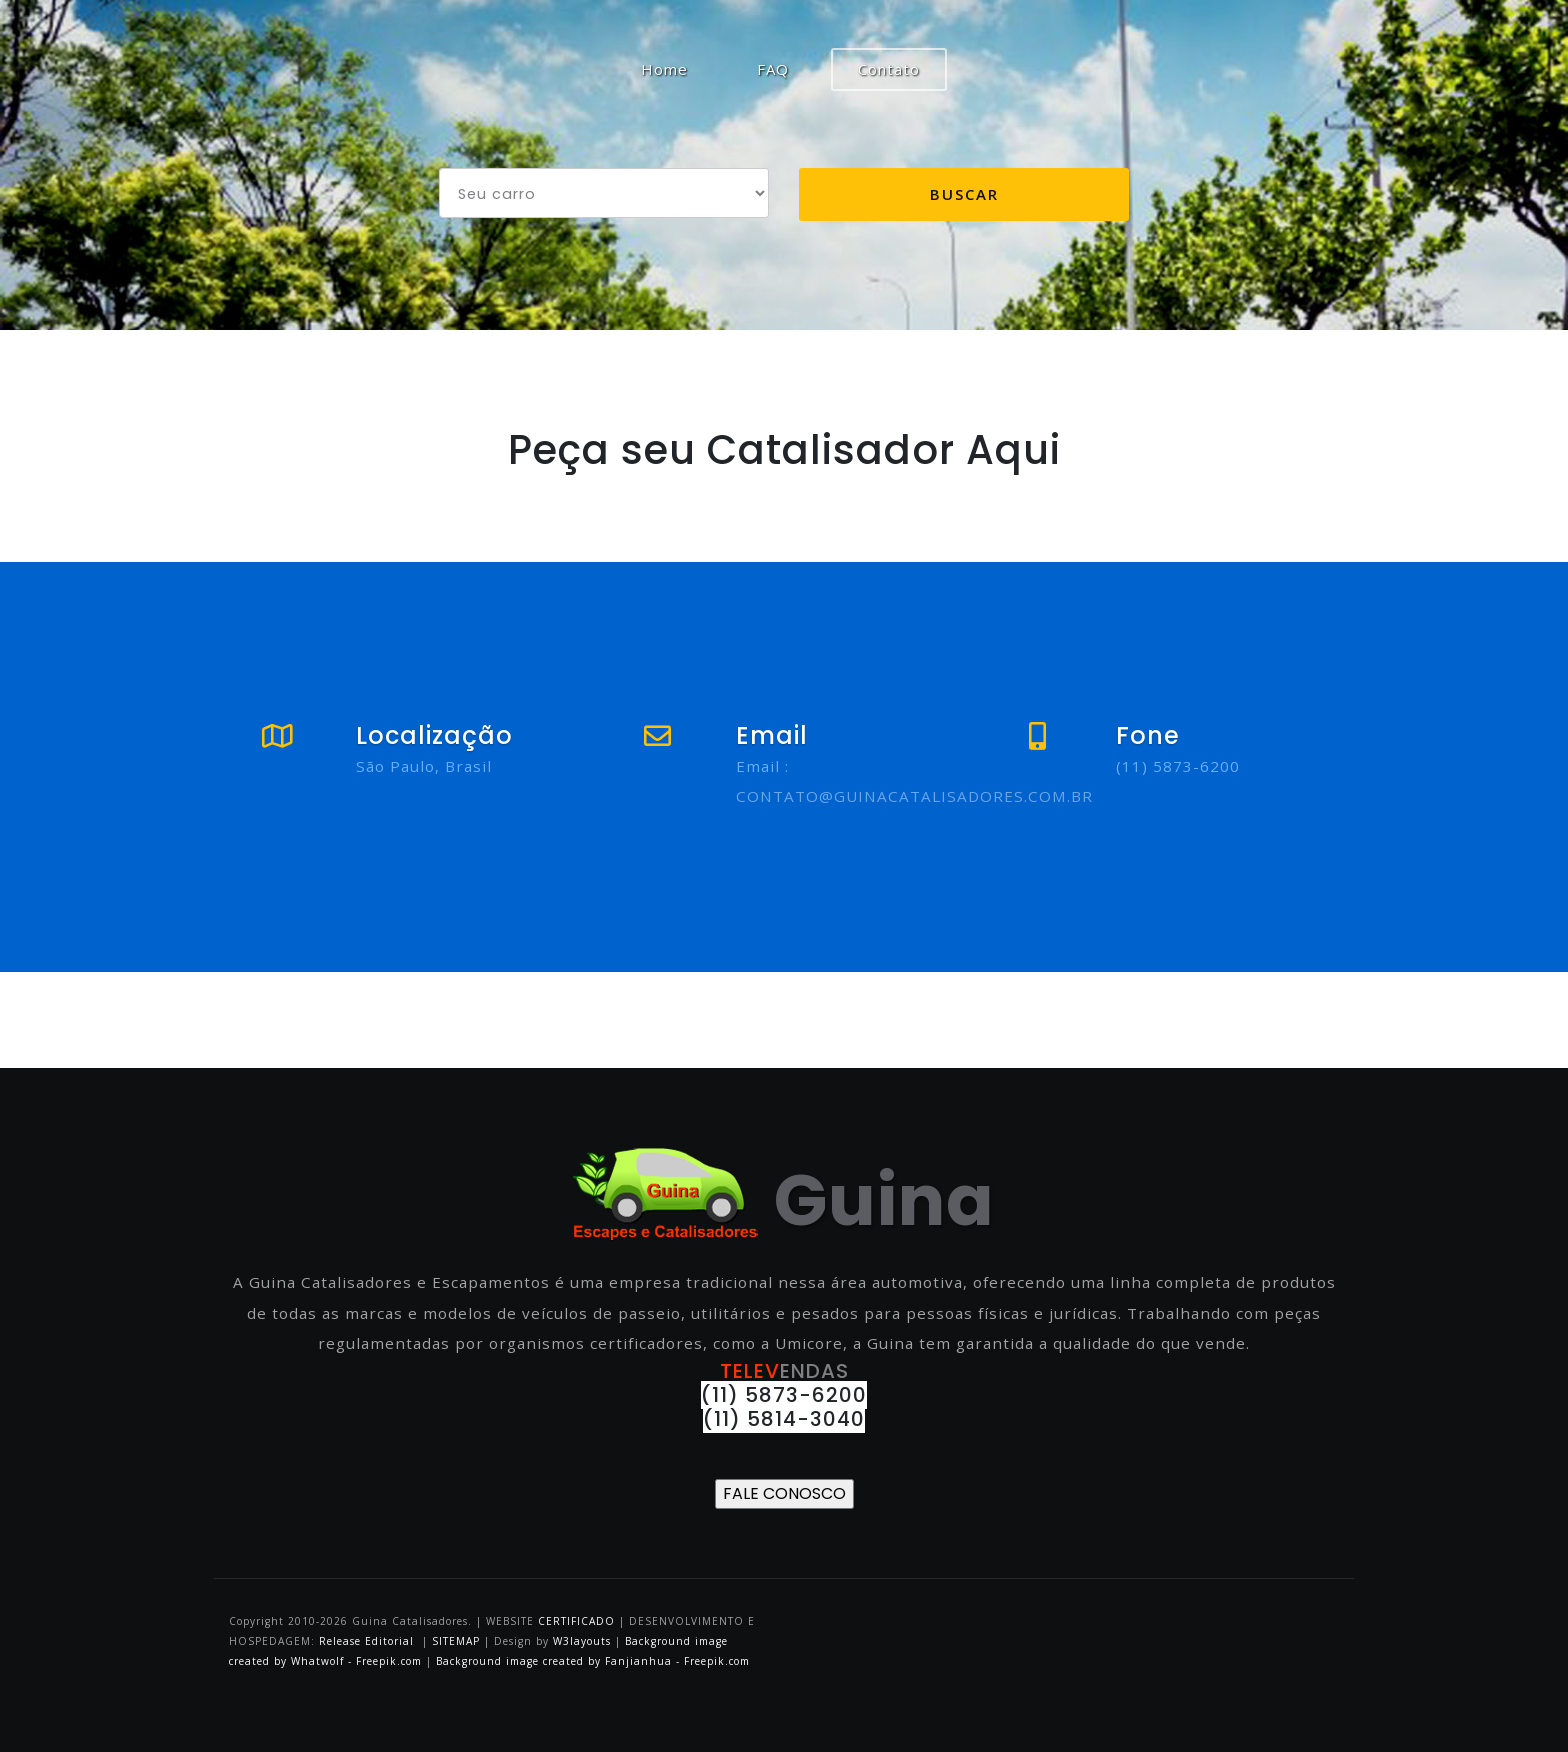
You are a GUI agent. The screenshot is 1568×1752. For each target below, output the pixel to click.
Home (678, 68)
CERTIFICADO (576, 1621)
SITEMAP (456, 1641)
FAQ (773, 69)
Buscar (964, 194)
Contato (889, 69)
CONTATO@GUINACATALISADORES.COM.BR (914, 796)
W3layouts (584, 1641)
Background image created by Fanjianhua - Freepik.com (593, 1661)
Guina (784, 1200)
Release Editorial (366, 1641)
